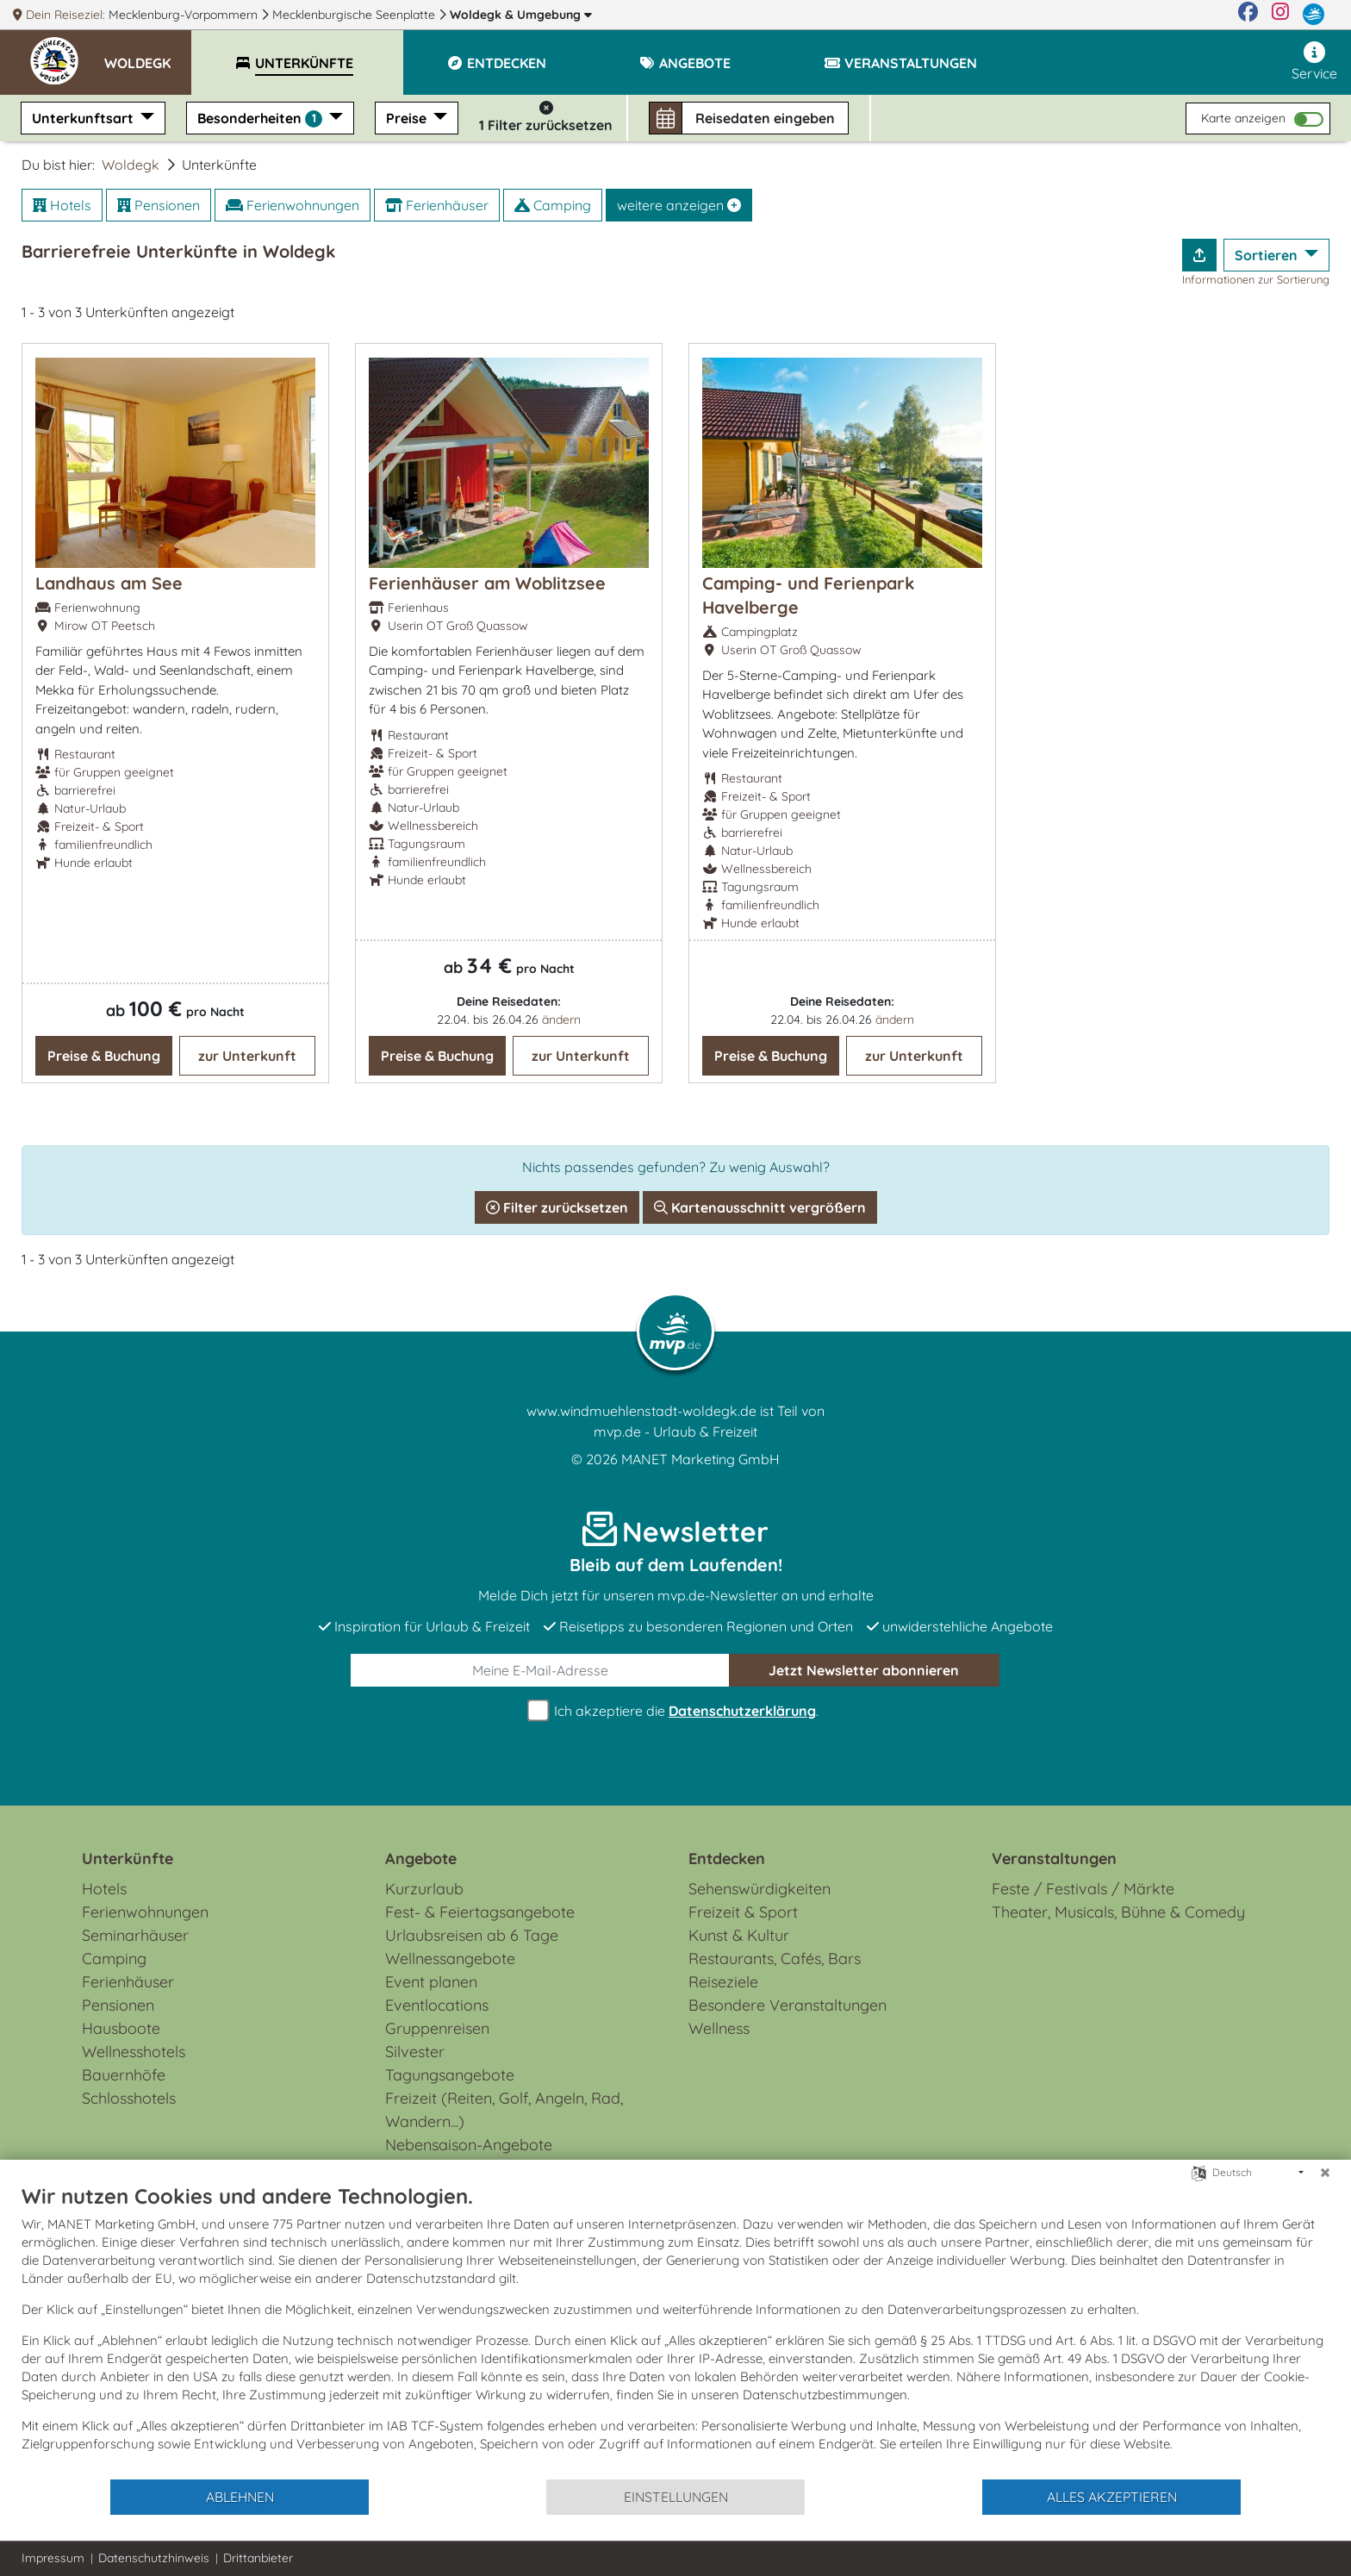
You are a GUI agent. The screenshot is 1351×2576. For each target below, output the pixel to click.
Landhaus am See (109, 583)
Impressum (53, 2558)
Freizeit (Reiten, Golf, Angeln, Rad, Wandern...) (504, 2109)
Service (1314, 61)
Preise (408, 118)
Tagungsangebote (449, 2075)
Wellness (719, 2028)
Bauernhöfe (123, 2075)
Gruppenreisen (437, 2028)
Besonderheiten (261, 118)
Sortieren (1268, 255)
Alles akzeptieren (1112, 2496)
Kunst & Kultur (738, 1935)
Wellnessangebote (450, 1958)
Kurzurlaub (424, 1889)
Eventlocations (437, 2005)
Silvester (415, 2051)
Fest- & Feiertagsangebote (480, 1912)
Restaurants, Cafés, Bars (774, 1958)
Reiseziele (723, 1982)
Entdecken (726, 1858)
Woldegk (521, 14)
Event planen (431, 1982)
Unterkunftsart (84, 118)
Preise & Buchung (103, 1055)
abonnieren (864, 1670)
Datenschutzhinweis (153, 2558)
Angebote (421, 1858)
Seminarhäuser (135, 1935)
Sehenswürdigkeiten (759, 1889)
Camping (552, 205)
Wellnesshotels (133, 2051)
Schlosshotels (129, 2098)
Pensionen (158, 205)
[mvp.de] (1313, 14)
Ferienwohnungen (292, 205)
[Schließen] (1325, 2173)
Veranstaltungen (1054, 1858)
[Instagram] (1280, 14)
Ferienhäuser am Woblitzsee (487, 583)
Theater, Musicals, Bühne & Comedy (1118, 1912)
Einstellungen (676, 2496)
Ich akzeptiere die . (675, 1711)
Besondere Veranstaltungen (787, 2005)
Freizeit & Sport (743, 1912)
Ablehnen (240, 2496)
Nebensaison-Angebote (468, 2145)
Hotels (62, 205)
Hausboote (121, 2028)
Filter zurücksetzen (557, 1207)
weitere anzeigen (679, 205)
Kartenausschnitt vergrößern (760, 1207)
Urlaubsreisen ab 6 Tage (471, 1935)
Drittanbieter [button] (258, 2558)
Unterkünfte (127, 1858)
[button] (147, 55)
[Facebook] (1248, 14)
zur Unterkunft (247, 1055)
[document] (675, 2330)
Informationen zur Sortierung (1255, 279)
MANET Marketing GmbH (700, 1459)
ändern (561, 1019)
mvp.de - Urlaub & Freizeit (675, 1431)
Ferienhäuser (437, 205)
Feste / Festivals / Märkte (1083, 1889)
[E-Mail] (540, 1670)
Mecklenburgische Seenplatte (355, 14)
